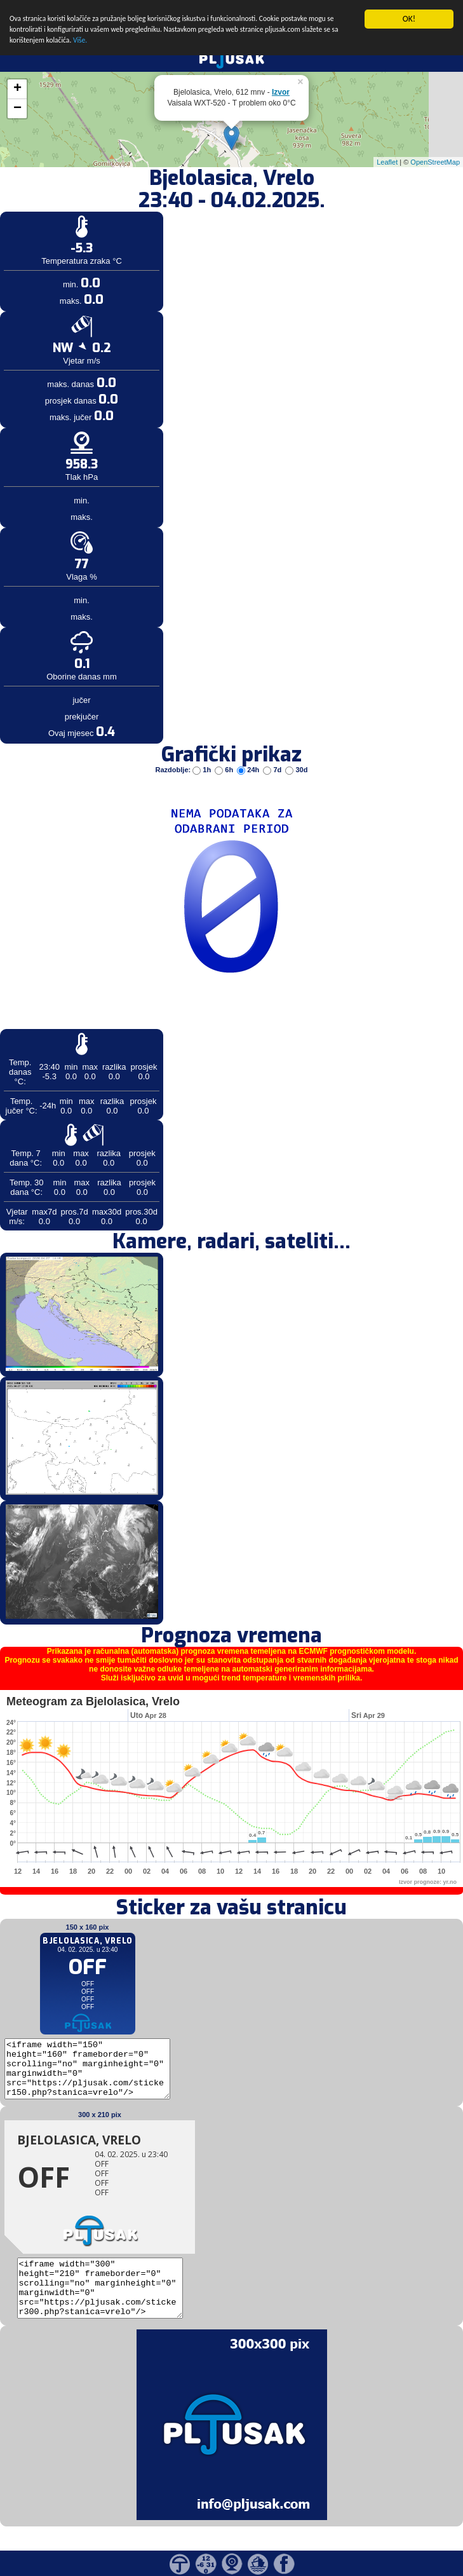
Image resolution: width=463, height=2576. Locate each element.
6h (225, 769)
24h (249, 769)
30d (296, 769)
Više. (211, 46)
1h (202, 769)
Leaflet (387, 161)
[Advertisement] (97, 208)
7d (273, 769)
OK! (409, 18)
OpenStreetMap (435, 161)
